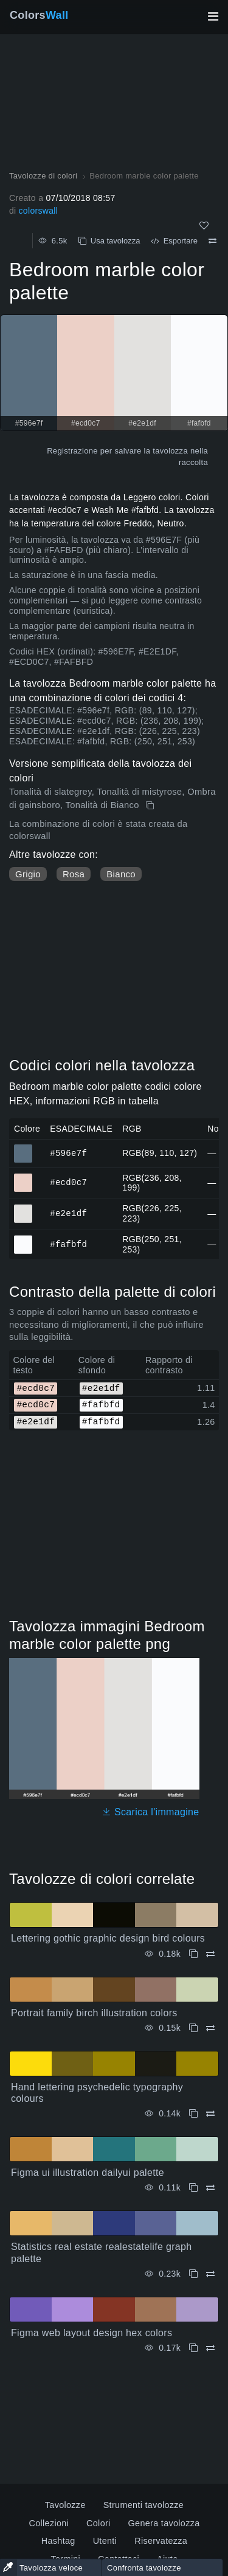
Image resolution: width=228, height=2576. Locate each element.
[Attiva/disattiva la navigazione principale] (213, 16)
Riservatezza (160, 2541)
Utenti (105, 2541)
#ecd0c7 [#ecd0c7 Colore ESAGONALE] (23, 1177)
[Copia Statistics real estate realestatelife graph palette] (193, 2274)
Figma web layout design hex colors (91, 2333)
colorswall (38, 211)
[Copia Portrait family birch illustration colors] (193, 2028)
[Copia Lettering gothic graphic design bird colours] (193, 1954)
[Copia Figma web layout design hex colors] (193, 2348)
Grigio (28, 874)
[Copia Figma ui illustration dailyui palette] (193, 2188)
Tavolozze (65, 2505)
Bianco (121, 874)
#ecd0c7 (68, 1182)
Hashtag (58, 2541)
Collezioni (49, 2523)
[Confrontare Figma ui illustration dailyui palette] (210, 2188)
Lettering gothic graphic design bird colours (108, 1938)
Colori (98, 2523)
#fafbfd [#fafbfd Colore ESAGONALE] (23, 1239)
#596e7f (68, 1152)
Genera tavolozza (164, 2523)
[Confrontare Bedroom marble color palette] (212, 241)
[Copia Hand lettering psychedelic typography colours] (193, 2113)
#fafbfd (68, 1243)
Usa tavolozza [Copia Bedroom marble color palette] (109, 240)
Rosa (74, 874)
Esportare (174, 240)
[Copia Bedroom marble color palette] (151, 805)
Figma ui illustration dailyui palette (87, 2172)
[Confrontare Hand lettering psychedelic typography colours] (210, 2113)
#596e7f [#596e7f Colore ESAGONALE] (23, 1148)
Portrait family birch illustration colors (94, 2013)
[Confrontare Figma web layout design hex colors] (210, 2348)
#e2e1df (68, 1213)
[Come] (204, 225)
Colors (39, 15)
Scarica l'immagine (150, 1812)
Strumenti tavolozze (143, 2505)
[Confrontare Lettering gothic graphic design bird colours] (210, 1954)
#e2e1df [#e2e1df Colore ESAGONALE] (23, 1208)
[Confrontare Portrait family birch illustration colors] (210, 2028)
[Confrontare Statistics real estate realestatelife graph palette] (210, 2274)
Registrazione (72, 450)
